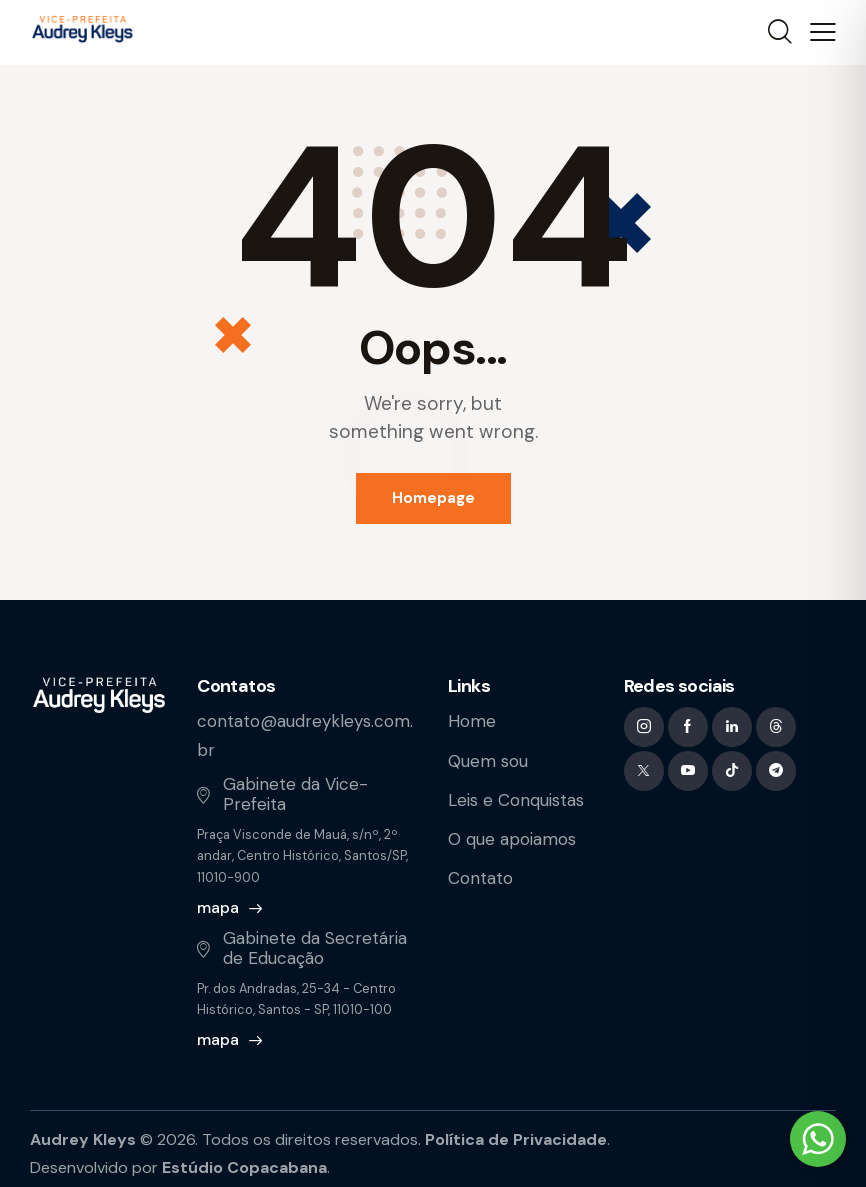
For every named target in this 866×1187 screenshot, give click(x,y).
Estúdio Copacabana (244, 1167)
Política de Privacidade (516, 1139)
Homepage (433, 498)
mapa (218, 907)
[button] (823, 33)
